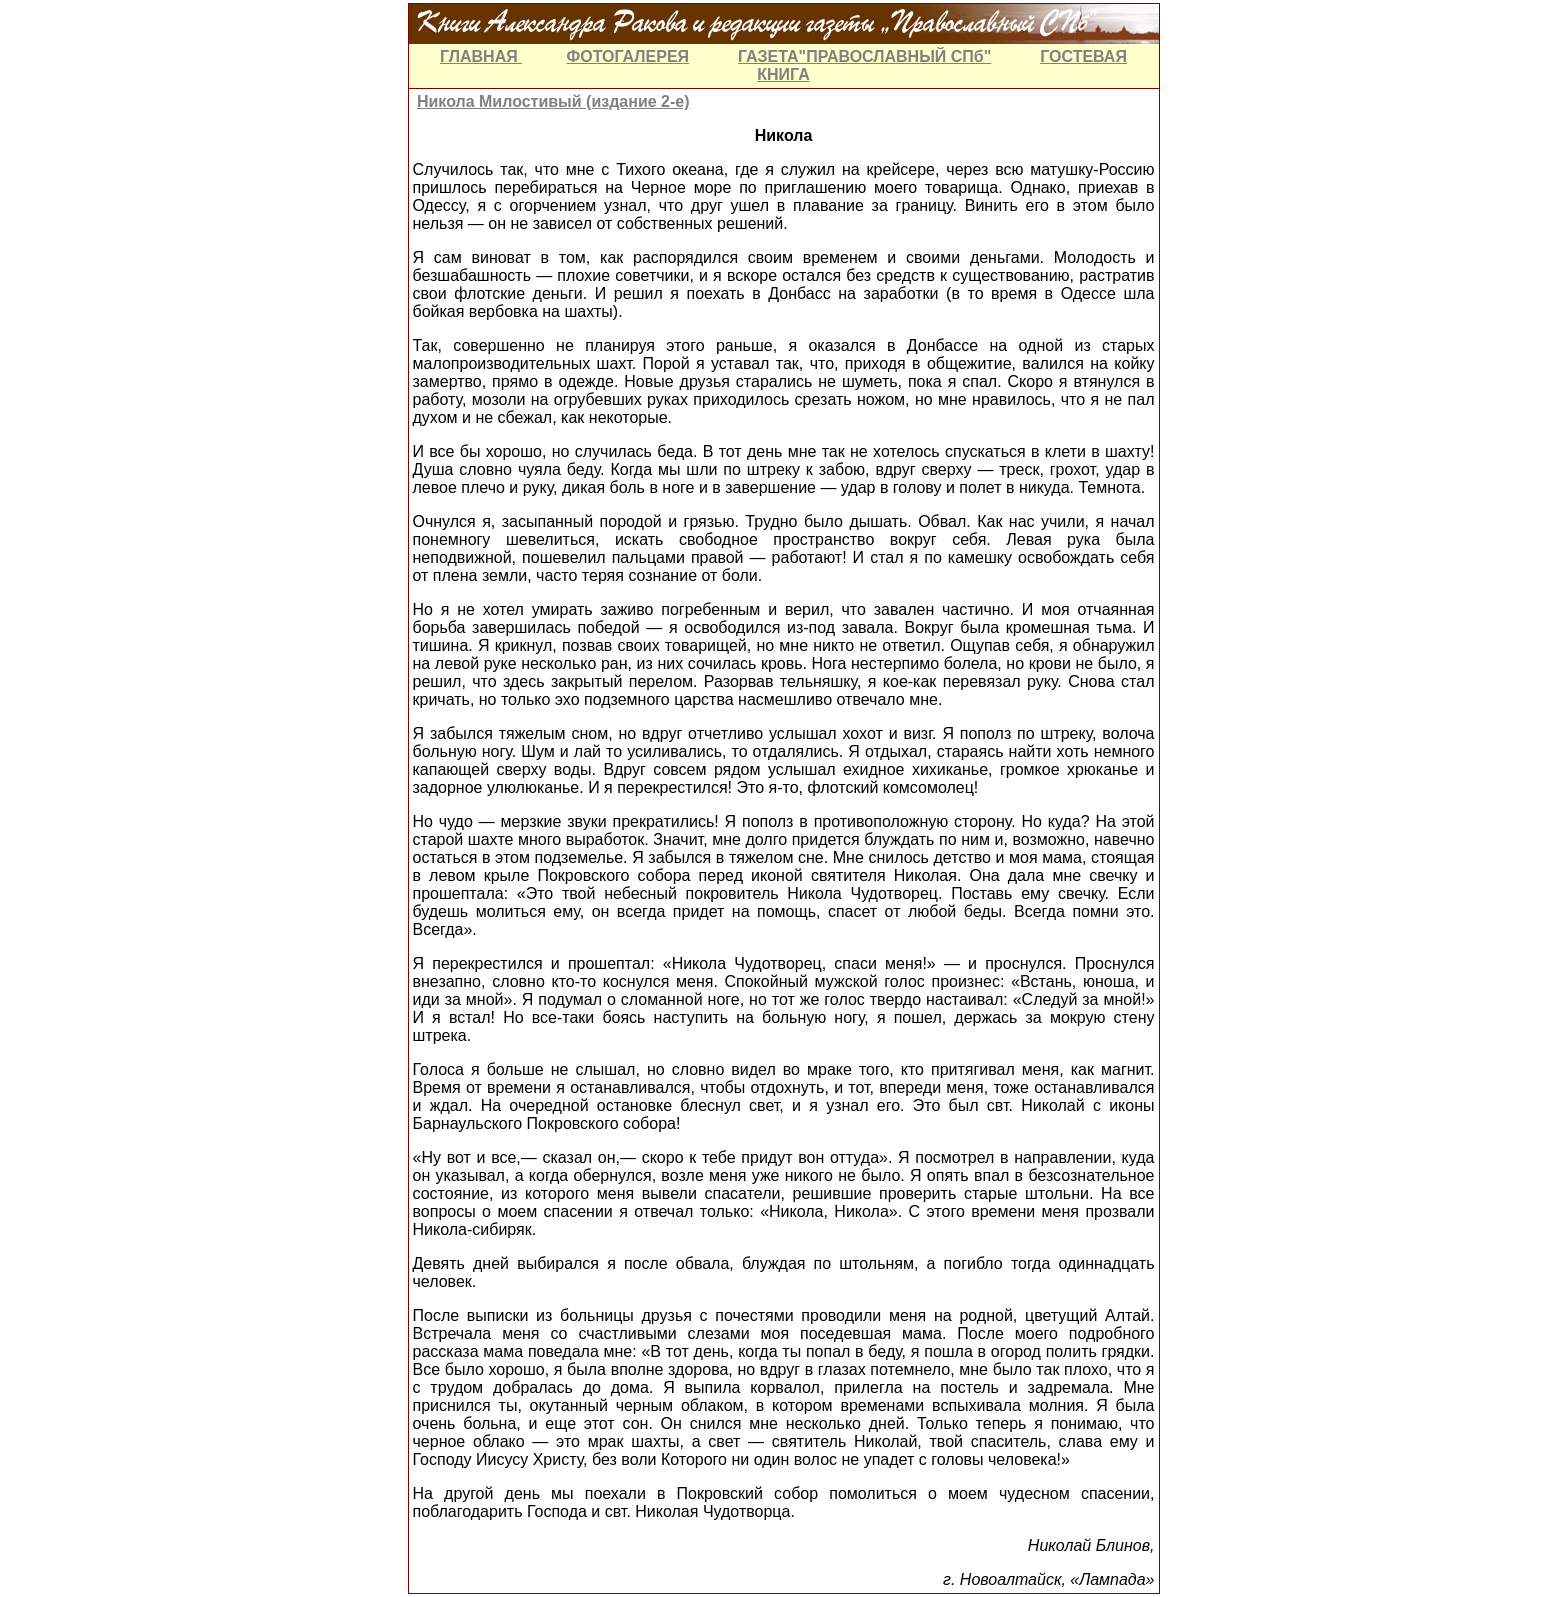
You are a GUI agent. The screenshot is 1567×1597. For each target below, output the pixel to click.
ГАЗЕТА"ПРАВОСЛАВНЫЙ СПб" (864, 56)
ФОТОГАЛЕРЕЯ (628, 56)
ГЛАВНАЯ (481, 56)
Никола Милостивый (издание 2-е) (553, 101)
